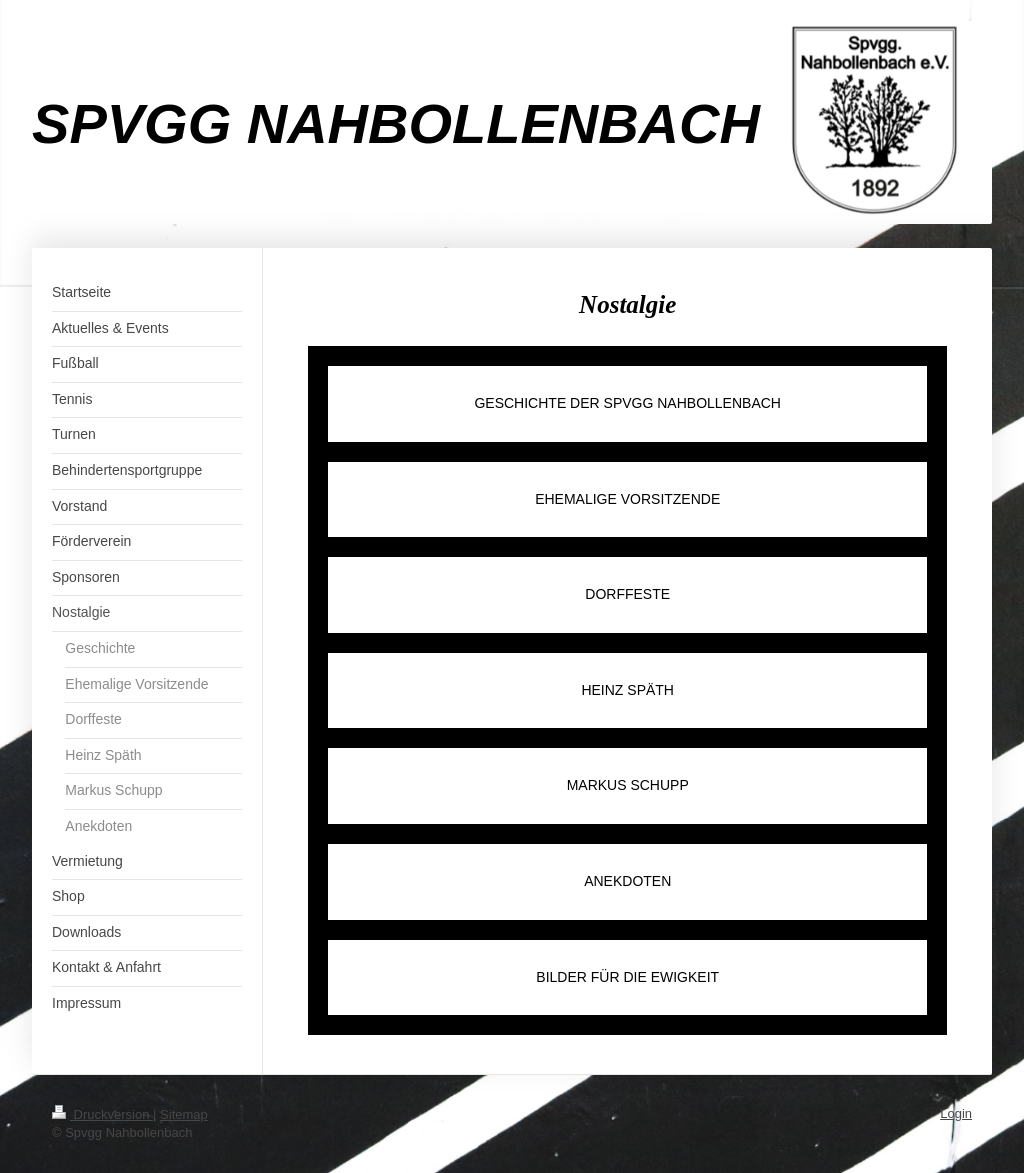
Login (956, 1113)
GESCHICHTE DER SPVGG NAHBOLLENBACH (627, 403)
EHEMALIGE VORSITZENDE (627, 499)
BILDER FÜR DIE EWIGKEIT (627, 977)
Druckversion (102, 1114)
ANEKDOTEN (627, 881)
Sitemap (184, 1114)
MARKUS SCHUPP (628, 785)
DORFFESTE (627, 594)
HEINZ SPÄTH (627, 690)
